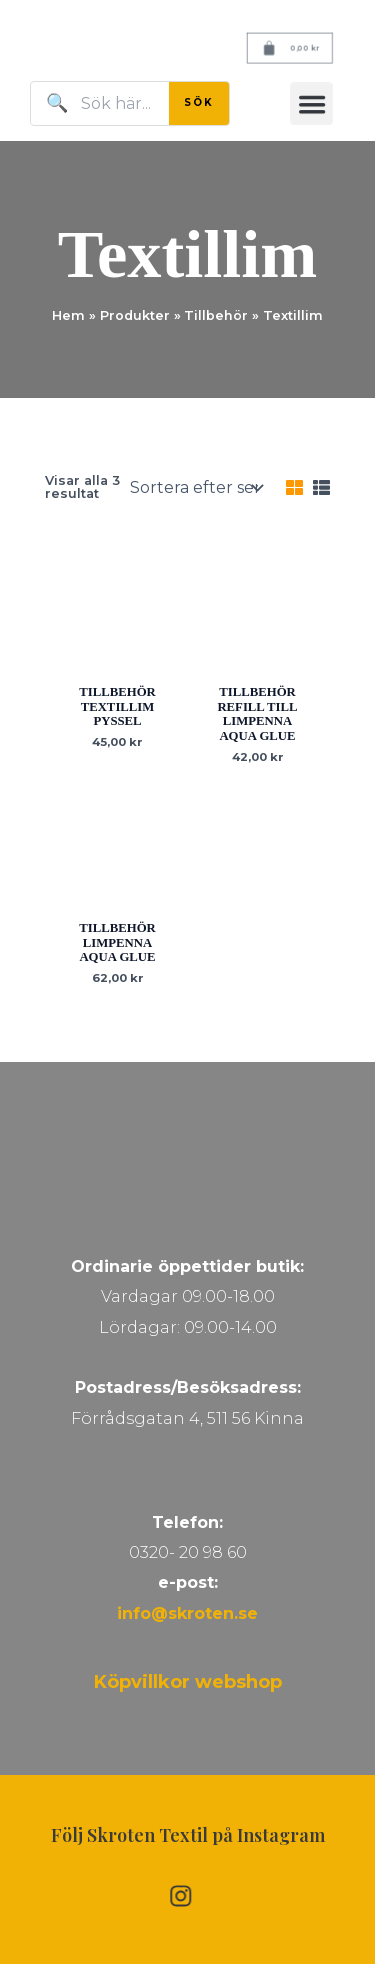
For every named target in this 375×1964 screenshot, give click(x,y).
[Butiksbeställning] (194, 488)
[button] (311, 103)
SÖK (199, 102)
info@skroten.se (187, 1613)
